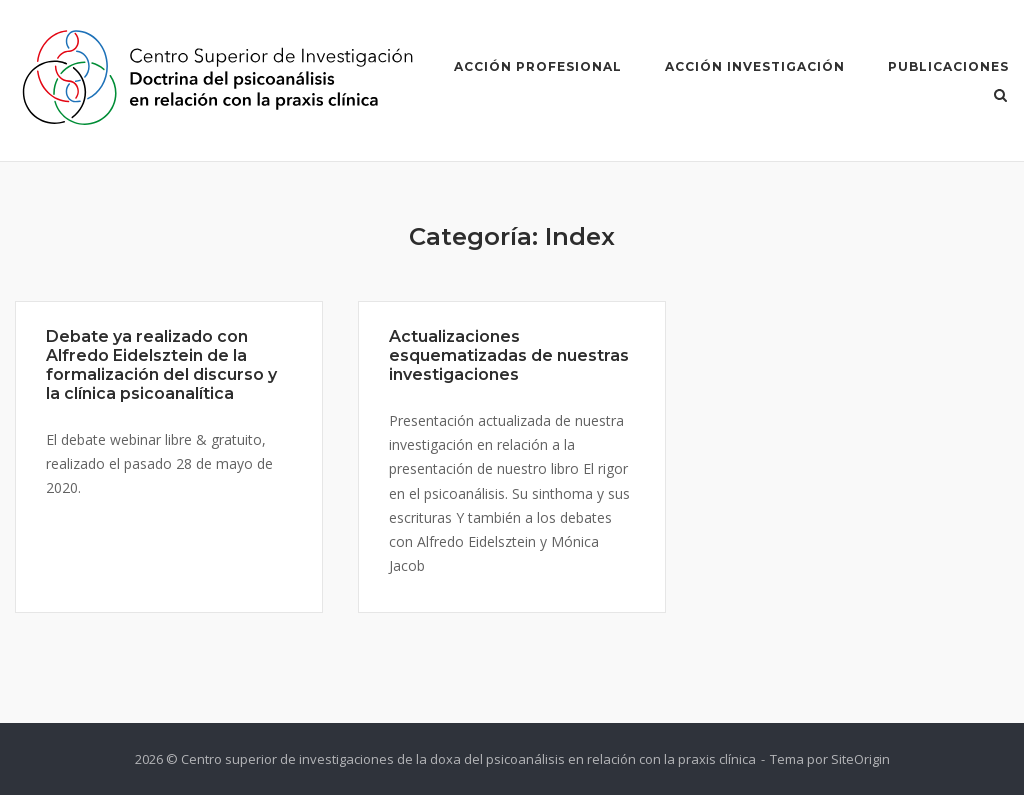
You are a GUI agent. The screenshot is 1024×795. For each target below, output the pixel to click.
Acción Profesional (538, 66)
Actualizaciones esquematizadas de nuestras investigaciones (509, 355)
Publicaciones (948, 66)
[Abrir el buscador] (1000, 97)
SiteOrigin (860, 759)
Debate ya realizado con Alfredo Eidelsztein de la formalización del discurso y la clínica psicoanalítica (161, 365)
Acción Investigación (755, 66)
